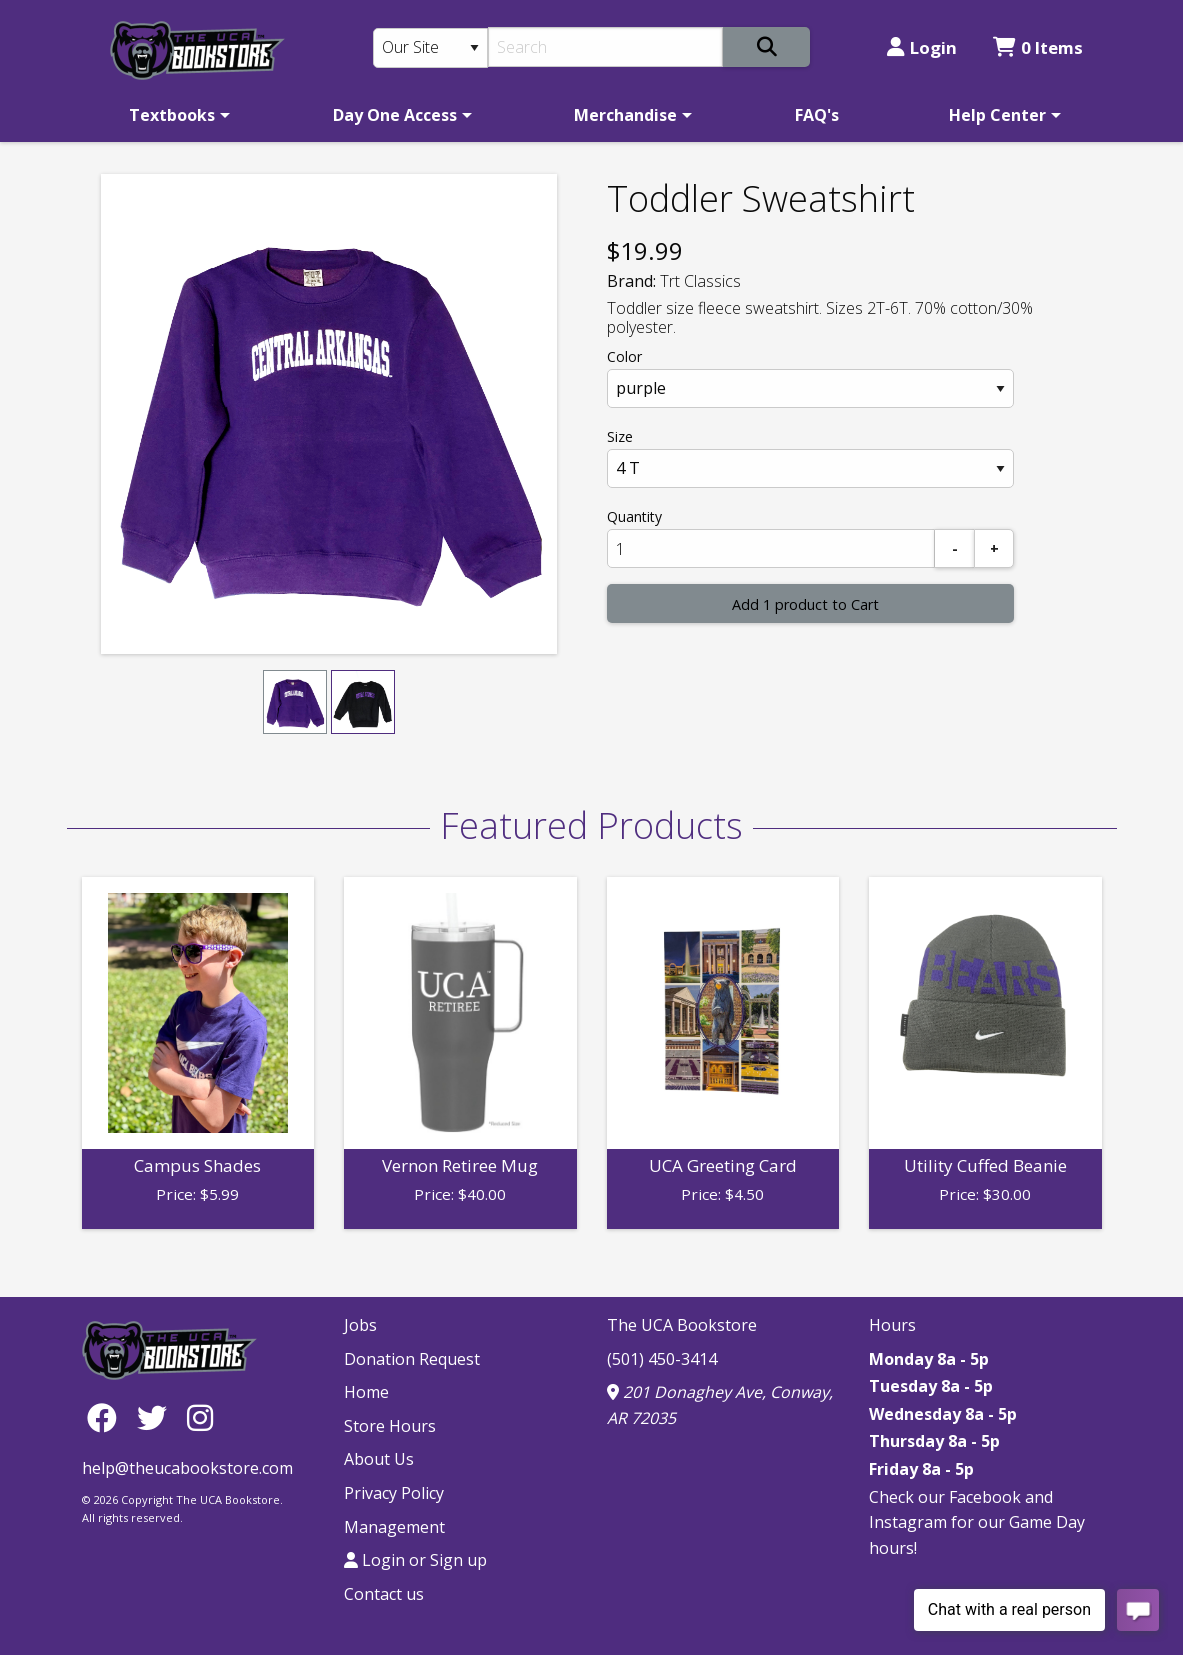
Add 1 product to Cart (805, 604)
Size (620, 436)
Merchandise (625, 115)
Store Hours (390, 1426)
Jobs (360, 1325)
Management (394, 1527)
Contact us (384, 1594)
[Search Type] (431, 48)
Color (624, 356)
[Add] (994, 548)
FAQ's (817, 115)
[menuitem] (176, 115)
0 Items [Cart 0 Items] (1038, 47)
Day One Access (395, 115)
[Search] (605, 47)
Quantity (634, 516)
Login (922, 47)
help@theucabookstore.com (187, 1468)
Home (366, 1392)
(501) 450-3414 (662, 1359)
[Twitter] (157, 1417)
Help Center (997, 115)
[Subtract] (955, 548)
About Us (379, 1459)
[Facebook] (107, 1417)
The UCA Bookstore (682, 1325)
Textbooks (172, 115)
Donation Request (412, 1359)
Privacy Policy (394, 1493)
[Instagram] (200, 1417)
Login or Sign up (415, 1560)
